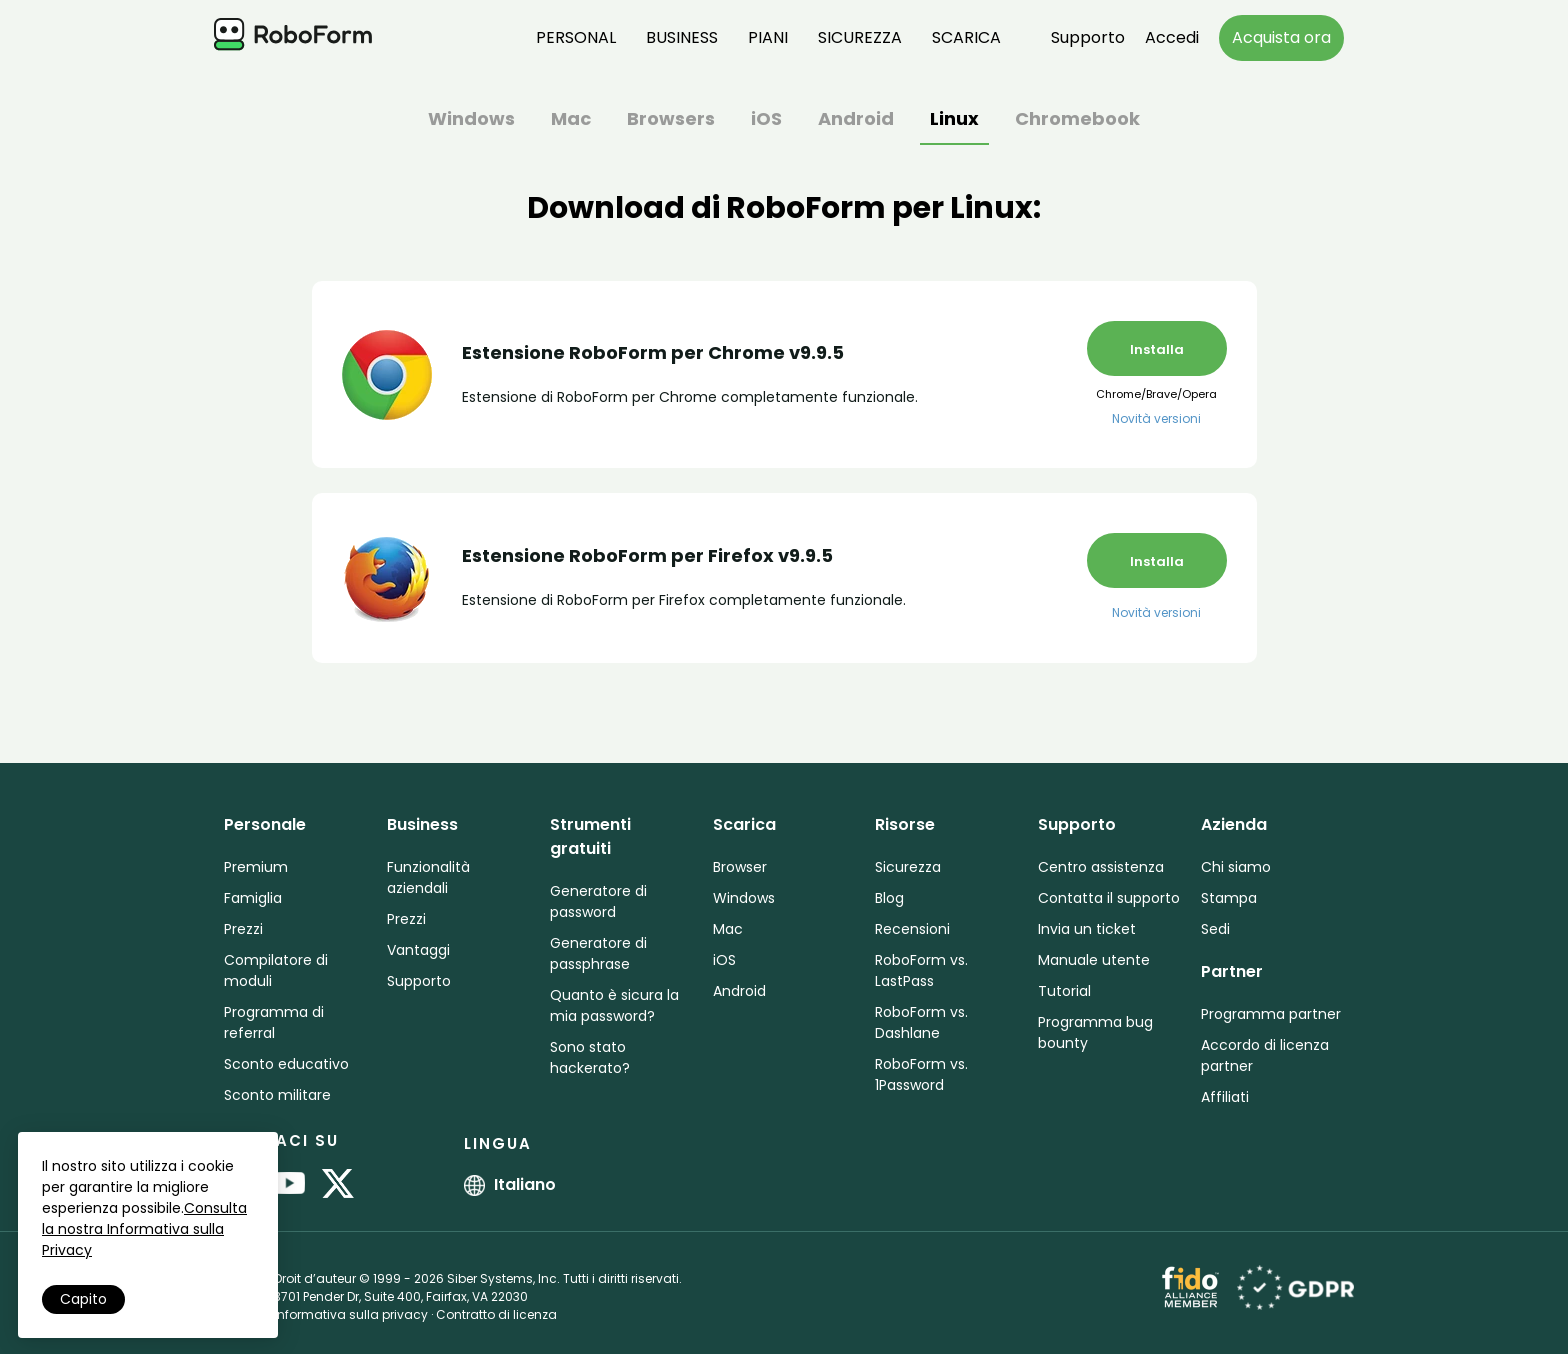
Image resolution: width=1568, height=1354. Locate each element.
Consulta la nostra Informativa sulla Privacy (144, 1229)
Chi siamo (1236, 867)
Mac (571, 120)
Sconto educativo (286, 1064)
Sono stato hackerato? (590, 1057)
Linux (954, 120)
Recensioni (912, 929)
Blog (889, 898)
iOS (766, 120)
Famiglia (253, 898)
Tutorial (1064, 991)
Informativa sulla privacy (351, 1314)
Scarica (966, 37)
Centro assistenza (1101, 867)
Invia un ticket (1087, 929)
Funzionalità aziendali (428, 877)
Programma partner (1271, 1014)
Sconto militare (277, 1095)
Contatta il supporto (1109, 898)
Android (856, 120)
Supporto (1088, 37)
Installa (1157, 349)
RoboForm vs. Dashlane (921, 1022)
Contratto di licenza (496, 1314)
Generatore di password (598, 901)
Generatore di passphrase (598, 953)
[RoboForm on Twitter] (338, 1185)
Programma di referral (274, 1022)
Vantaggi (418, 950)
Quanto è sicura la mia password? (614, 1005)
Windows (471, 120)
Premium (256, 867)
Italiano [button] (510, 1184)
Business (682, 37)
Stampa (1229, 898)
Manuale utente (1094, 960)
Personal (576, 37)
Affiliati (1225, 1097)
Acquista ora (1281, 37)
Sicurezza (860, 37)
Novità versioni (1156, 418)
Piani (768, 37)
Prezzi (243, 929)
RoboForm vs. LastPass (921, 970)
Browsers (671, 120)
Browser (740, 867)
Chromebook (1077, 120)
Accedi (1172, 37)
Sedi (1215, 929)
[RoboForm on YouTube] (289, 1185)
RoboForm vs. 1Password (921, 1074)
